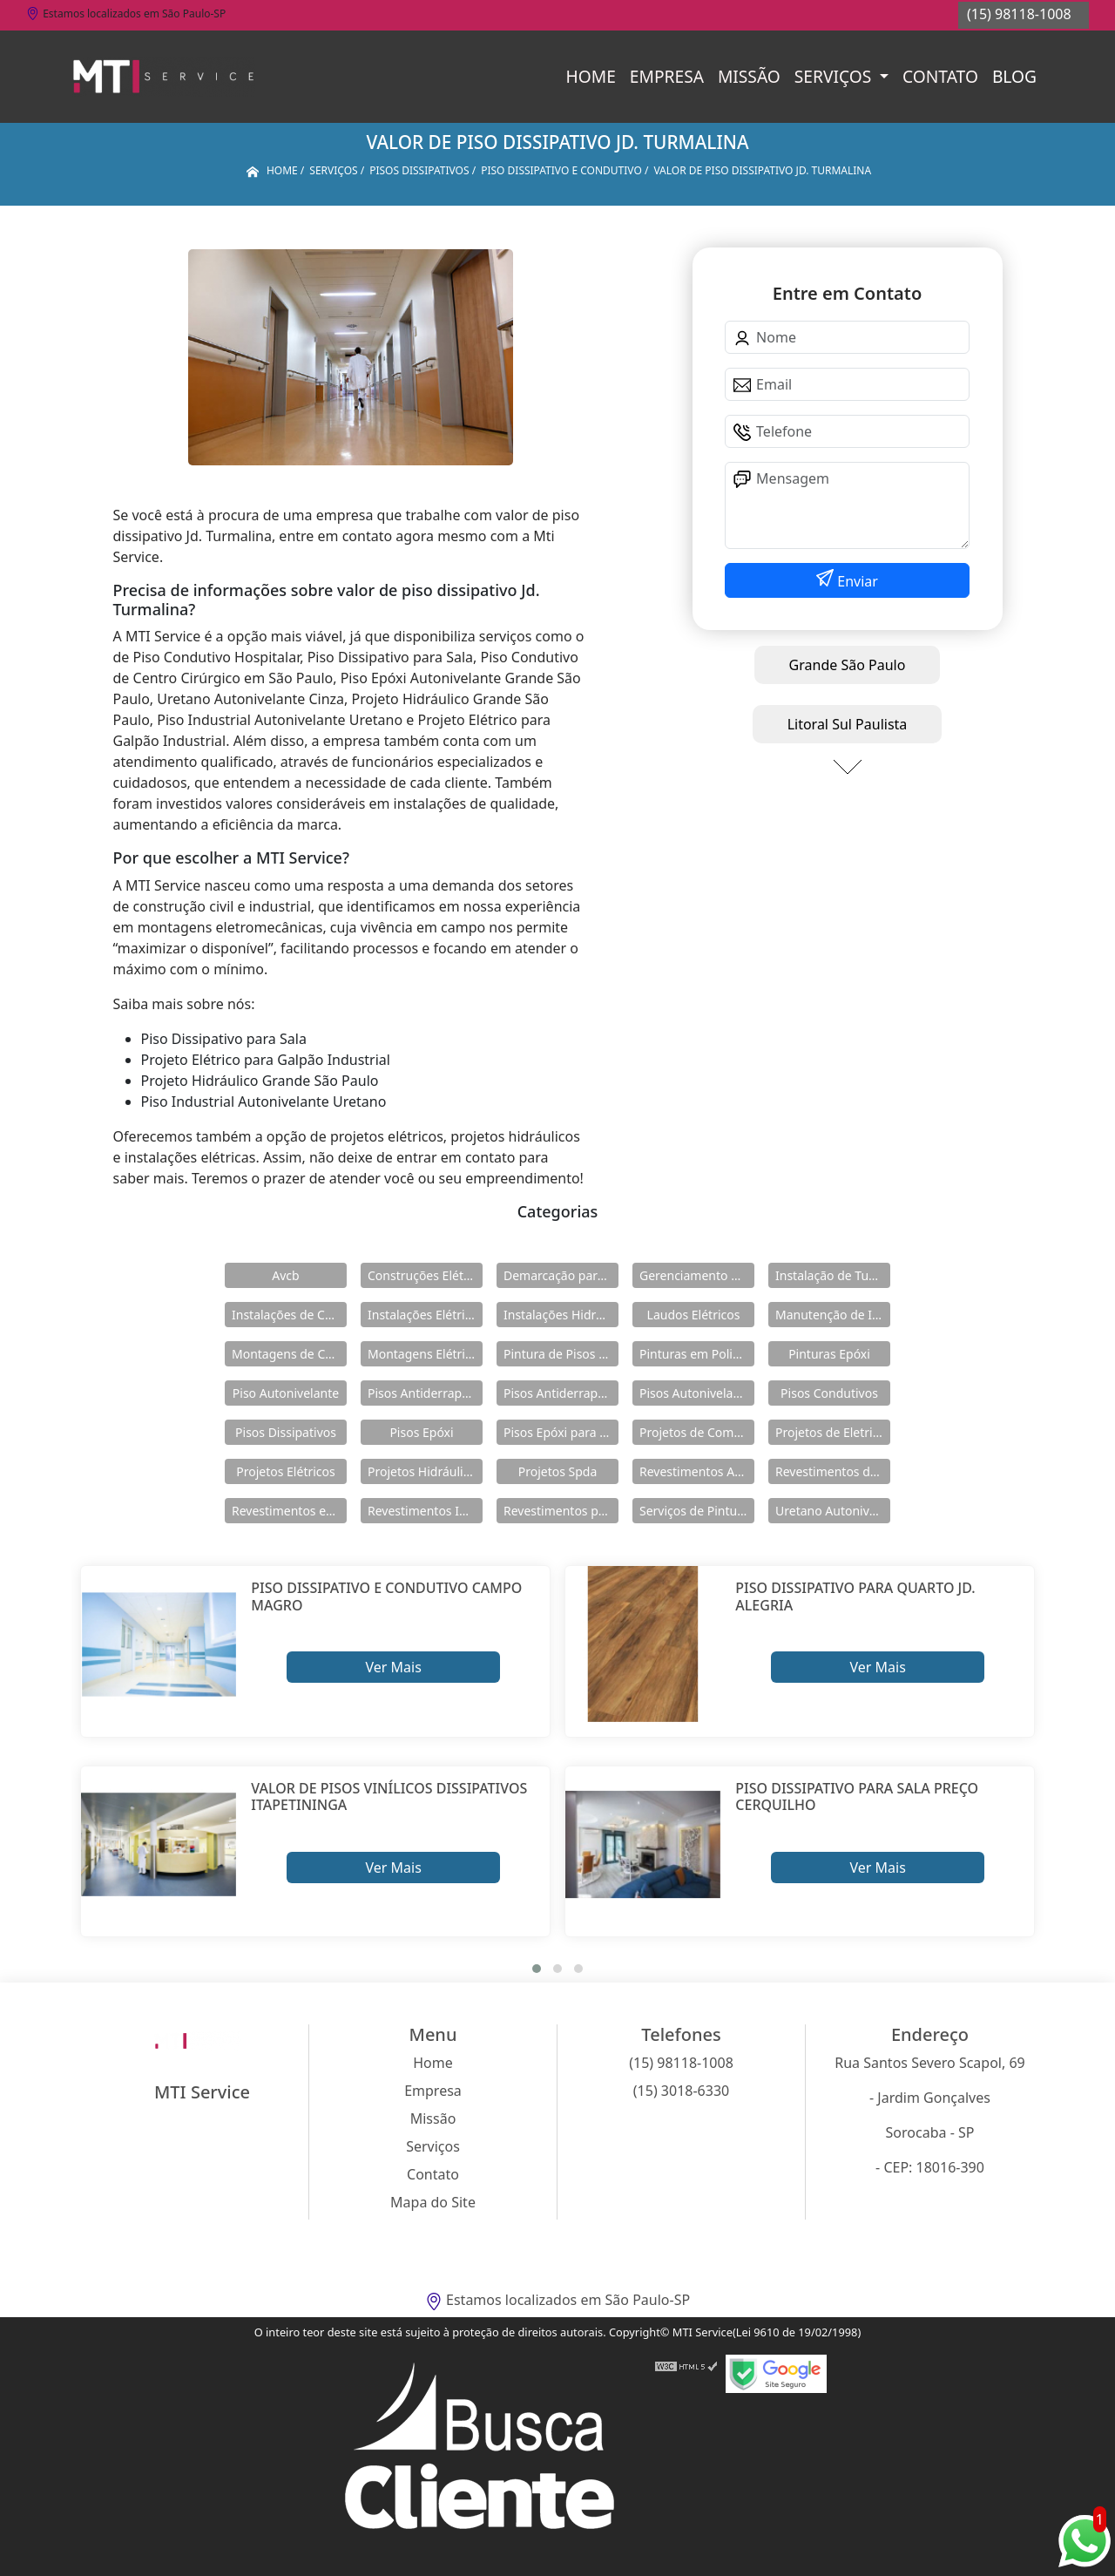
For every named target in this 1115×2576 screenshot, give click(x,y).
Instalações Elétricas (425, 1314)
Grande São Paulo (847, 665)
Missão (749, 76)
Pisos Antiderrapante (425, 1393)
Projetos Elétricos (285, 1471)
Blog (1014, 76)
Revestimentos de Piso (832, 1471)
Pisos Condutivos (829, 1393)
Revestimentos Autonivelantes (696, 1471)
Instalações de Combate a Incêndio (289, 1314)
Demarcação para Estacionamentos (560, 1275)
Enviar (856, 581)
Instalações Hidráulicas (560, 1314)
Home (591, 76)
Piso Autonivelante (286, 1393)
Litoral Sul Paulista (847, 724)
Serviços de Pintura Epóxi (696, 1510)
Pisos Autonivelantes (696, 1393)
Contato (940, 76)
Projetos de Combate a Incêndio (696, 1432)
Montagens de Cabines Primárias (289, 1354)
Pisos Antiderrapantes (560, 1393)
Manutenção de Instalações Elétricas (832, 1314)
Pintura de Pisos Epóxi (560, 1354)
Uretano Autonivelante (832, 1510)
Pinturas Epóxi (829, 1354)
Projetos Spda (558, 1471)
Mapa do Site (433, 2202)
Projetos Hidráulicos (425, 1471)
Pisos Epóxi (421, 1432)
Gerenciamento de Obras (696, 1275)
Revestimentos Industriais (425, 1510)
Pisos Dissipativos (285, 1432)
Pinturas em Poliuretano (696, 1354)
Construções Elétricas (425, 1275)
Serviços (834, 76)
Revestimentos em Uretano (289, 1510)
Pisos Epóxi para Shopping (560, 1432)
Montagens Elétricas (425, 1354)
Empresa (667, 76)
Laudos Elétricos (693, 1314)
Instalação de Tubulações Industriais (832, 1275)
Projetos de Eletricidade (832, 1432)
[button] (536, 1968)
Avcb (285, 1275)
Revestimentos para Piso (560, 1510)
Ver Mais (393, 1667)
